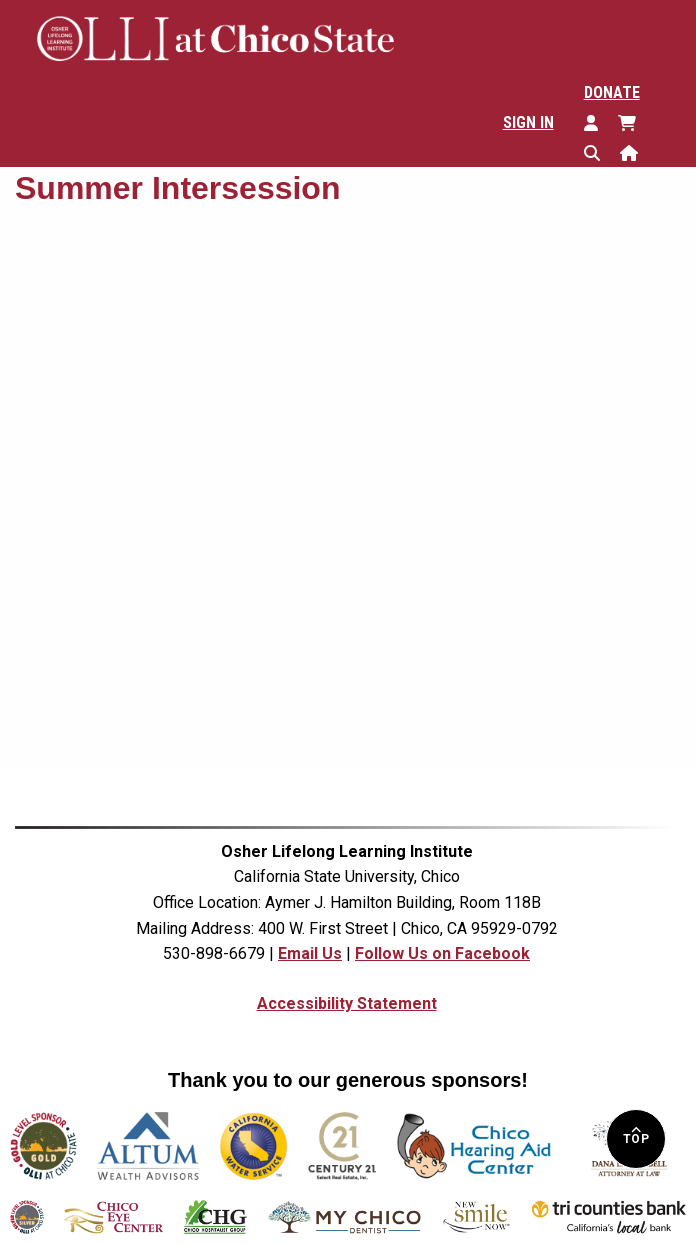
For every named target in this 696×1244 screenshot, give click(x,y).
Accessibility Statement (347, 1003)
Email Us (310, 953)
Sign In (528, 122)
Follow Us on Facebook (442, 953)
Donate (612, 92)
